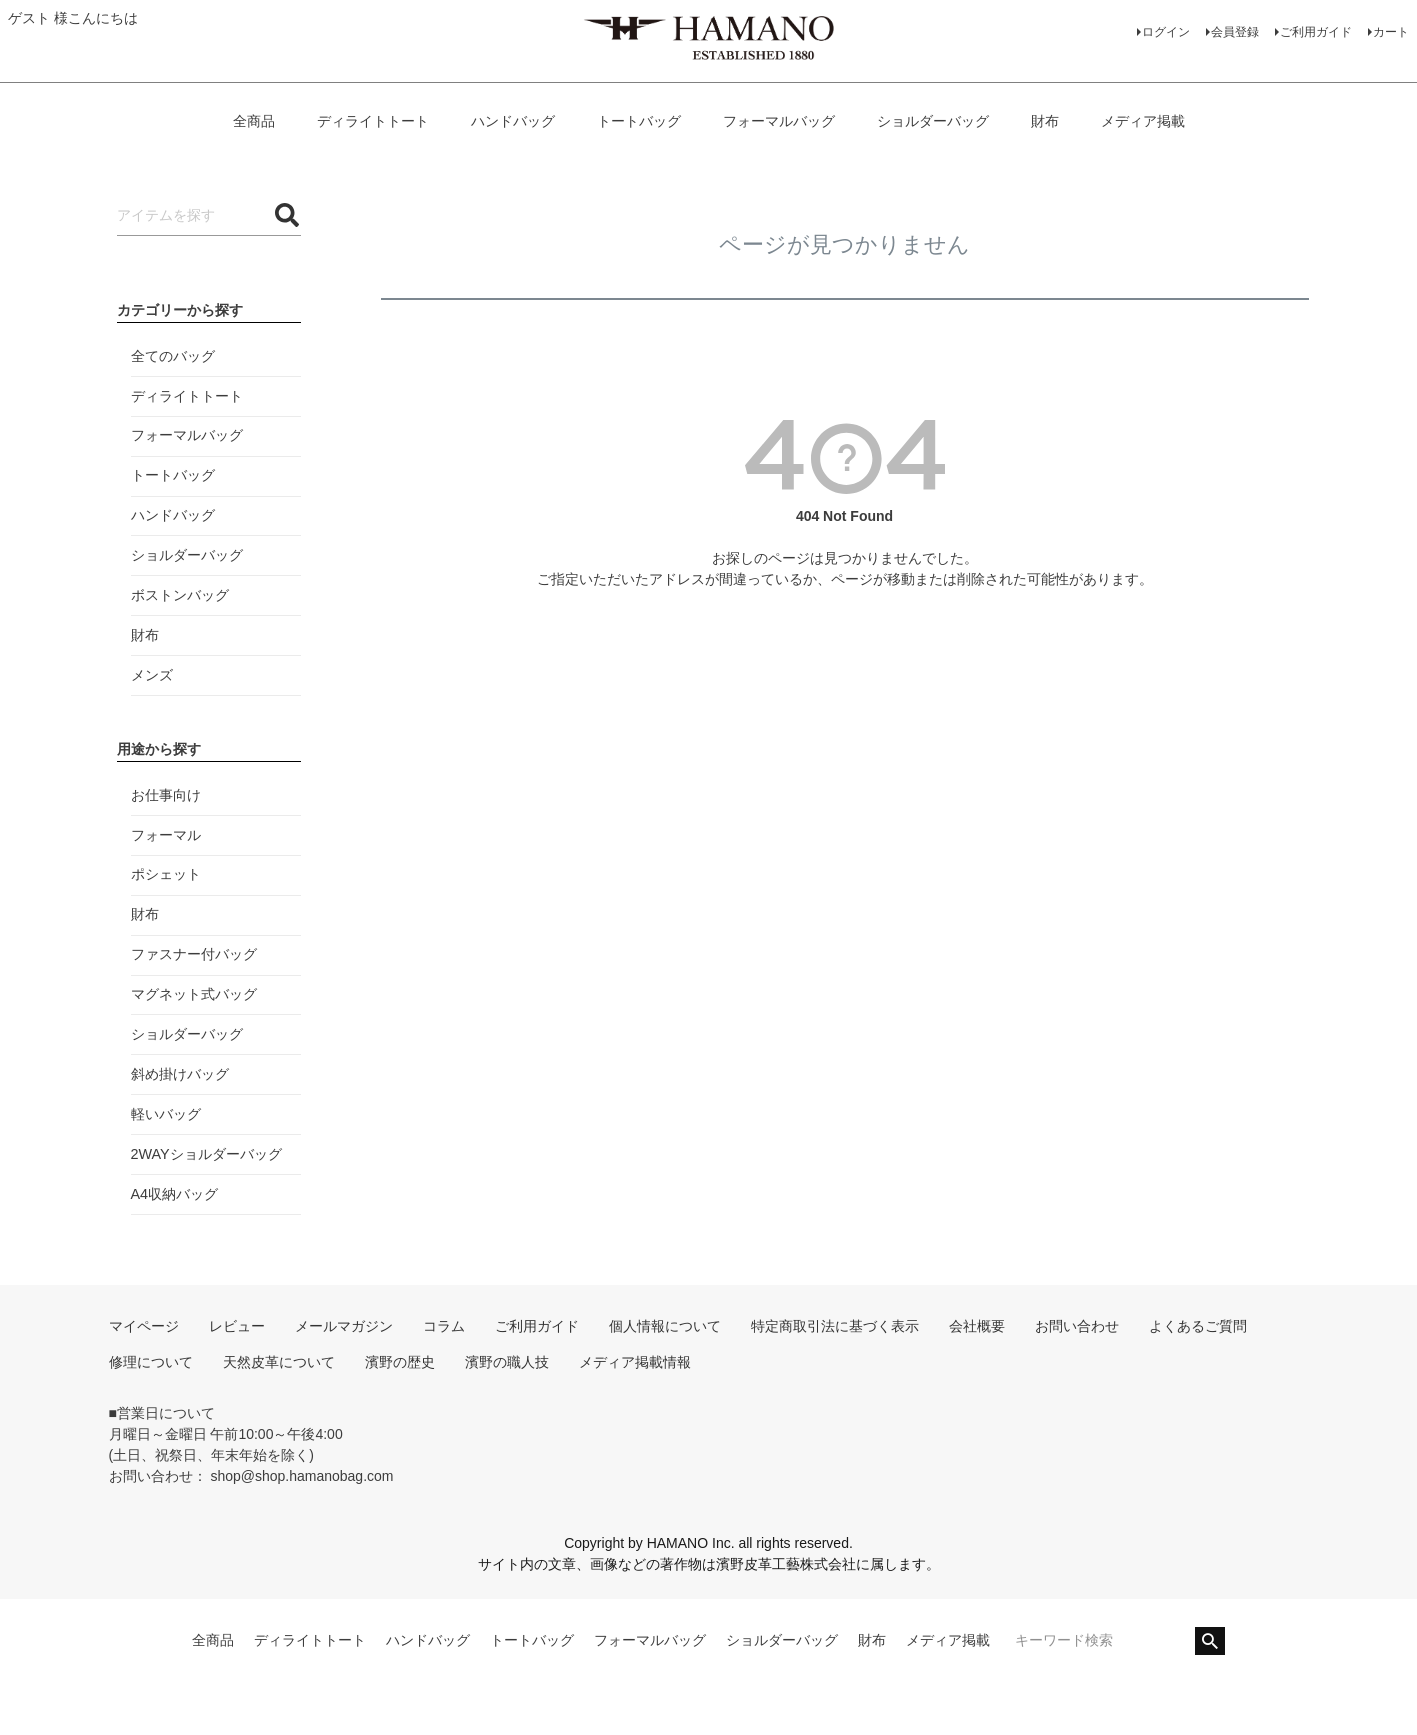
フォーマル (166, 835)
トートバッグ (639, 121)
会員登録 (1235, 32)
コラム (444, 1326)
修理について (151, 1362)
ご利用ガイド (1316, 32)
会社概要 (977, 1326)
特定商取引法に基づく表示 (835, 1326)
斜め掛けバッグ (180, 1074)
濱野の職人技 (507, 1362)
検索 (1210, 1641)
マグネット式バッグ (194, 994)
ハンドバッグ (513, 121)
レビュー (237, 1326)
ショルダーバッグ (933, 121)
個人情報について (665, 1326)
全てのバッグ (173, 356)
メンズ (152, 675)
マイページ (144, 1326)
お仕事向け (166, 795)
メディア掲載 (1143, 121)
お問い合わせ (1077, 1326)
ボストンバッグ (180, 595)
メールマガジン (344, 1326)
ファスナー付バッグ (194, 954)
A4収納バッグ (175, 1194)
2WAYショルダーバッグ (206, 1154)
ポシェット (166, 874)
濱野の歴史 (400, 1362)
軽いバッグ (166, 1114)
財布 (1045, 121)
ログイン (1166, 32)
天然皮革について (279, 1362)
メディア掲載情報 (635, 1362)
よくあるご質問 (1198, 1326)
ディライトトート (373, 121)
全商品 (254, 121)
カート (1391, 32)
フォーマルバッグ (779, 121)
